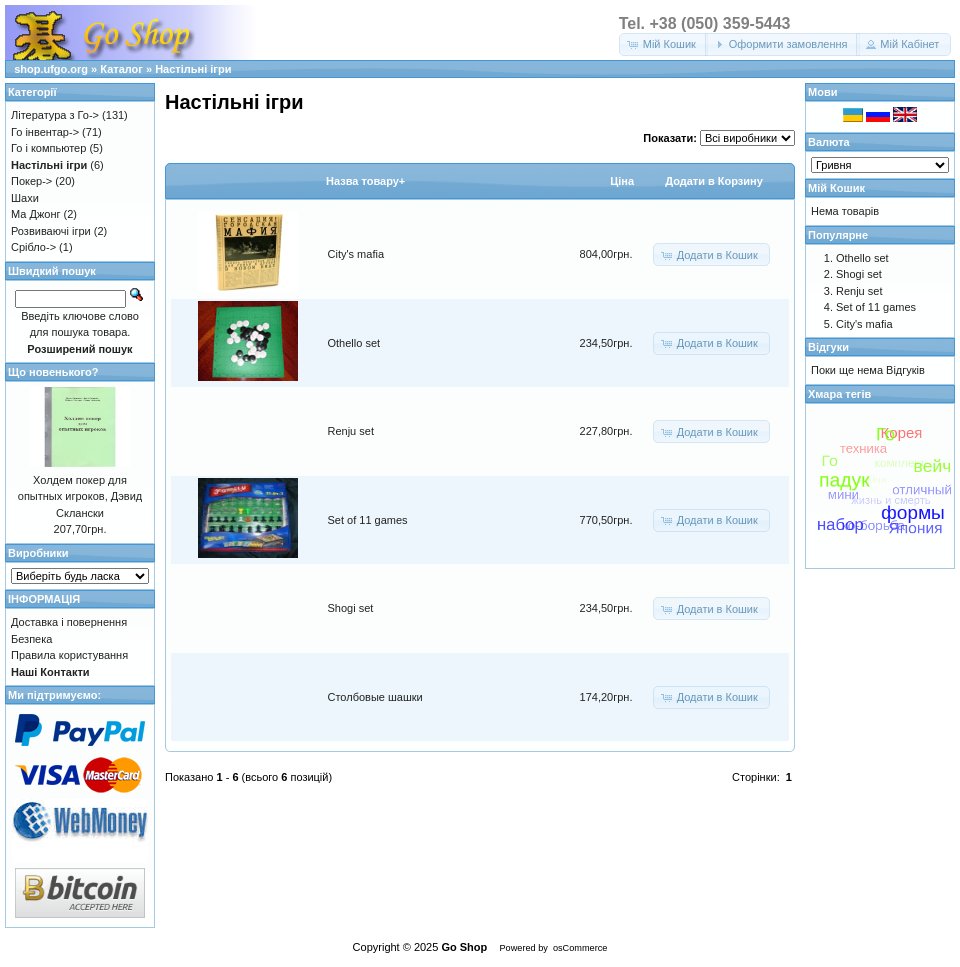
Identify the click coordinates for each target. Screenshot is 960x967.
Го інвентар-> (45, 132)
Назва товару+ (365, 181)
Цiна (622, 181)
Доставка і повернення (69, 622)
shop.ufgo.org (51, 69)
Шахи (25, 198)
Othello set (354, 343)
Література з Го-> (55, 115)
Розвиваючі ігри (51, 231)
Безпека (31, 639)
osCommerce (580, 948)
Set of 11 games (368, 520)
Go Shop (464, 947)
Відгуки (828, 347)
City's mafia (356, 254)
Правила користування (69, 655)
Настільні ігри (193, 69)
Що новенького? (53, 372)
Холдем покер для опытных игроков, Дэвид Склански (80, 496)
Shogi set (351, 608)
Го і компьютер (48, 148)
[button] (663, 44)
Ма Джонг (35, 214)
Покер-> (31, 181)
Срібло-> (33, 247)
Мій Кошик (836, 188)
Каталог (121, 69)
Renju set (351, 431)
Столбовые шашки (375, 697)
